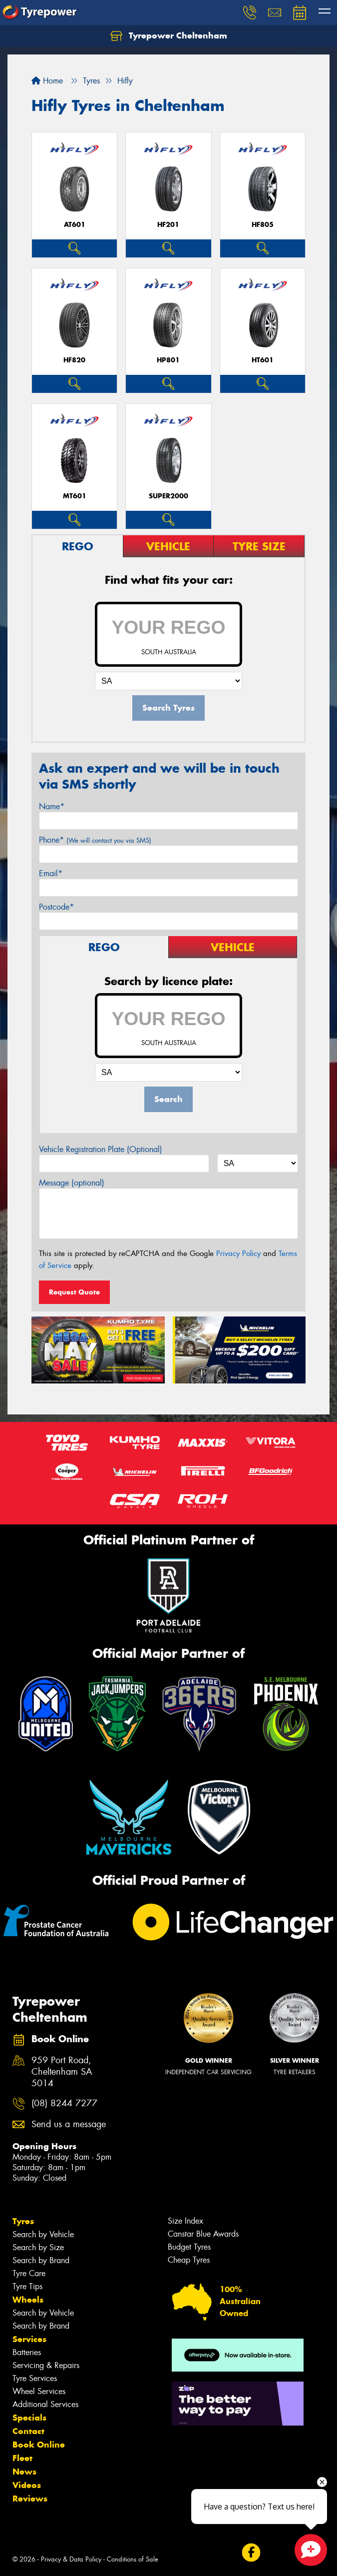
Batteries (26, 2352)
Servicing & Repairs (45, 2365)
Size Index (185, 2221)
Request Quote (74, 1292)
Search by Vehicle (43, 2234)
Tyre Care (28, 2273)
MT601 (74, 496)
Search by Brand (40, 2260)
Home (47, 80)
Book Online (38, 2444)
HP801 (168, 360)
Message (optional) (71, 1183)
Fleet (22, 2458)
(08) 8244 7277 (64, 2103)
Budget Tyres (189, 2247)
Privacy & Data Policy (71, 2559)
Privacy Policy (238, 1254)
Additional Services (45, 2404)
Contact (28, 2431)
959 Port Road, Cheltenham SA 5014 (61, 2072)
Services (29, 2339)
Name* (51, 806)
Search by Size (38, 2247)
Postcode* (56, 907)
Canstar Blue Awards (203, 2234)
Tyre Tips (27, 2286)
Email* (50, 873)
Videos (26, 2485)
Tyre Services (34, 2378)
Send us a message (68, 2124)
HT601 (263, 360)
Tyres (23, 2221)
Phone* (95, 840)
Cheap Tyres (189, 2260)
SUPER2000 (168, 496)
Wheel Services (38, 2391)
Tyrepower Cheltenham (168, 36)
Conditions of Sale (132, 2559)
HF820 (74, 360)
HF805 (263, 224)
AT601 (74, 224)
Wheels (27, 2299)
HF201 (168, 224)
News (24, 2471)
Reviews (29, 2498)
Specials (29, 2417)
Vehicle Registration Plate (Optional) (100, 1149)
